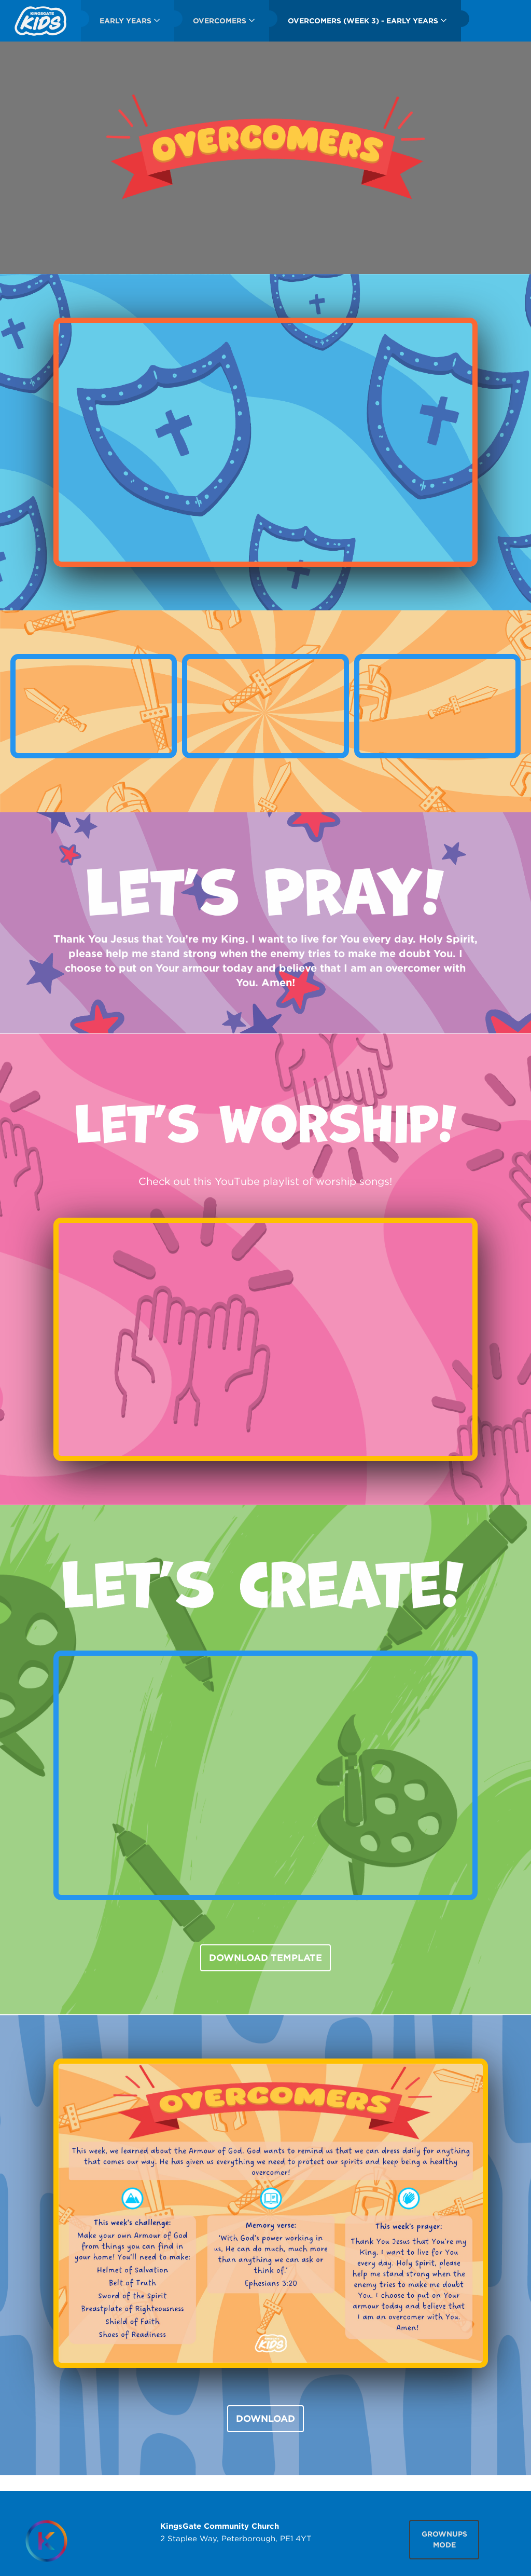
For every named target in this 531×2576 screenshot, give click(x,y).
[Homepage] (46, 2541)
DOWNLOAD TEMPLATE (265, 1957)
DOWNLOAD (265, 2418)
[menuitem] (40, 21)
